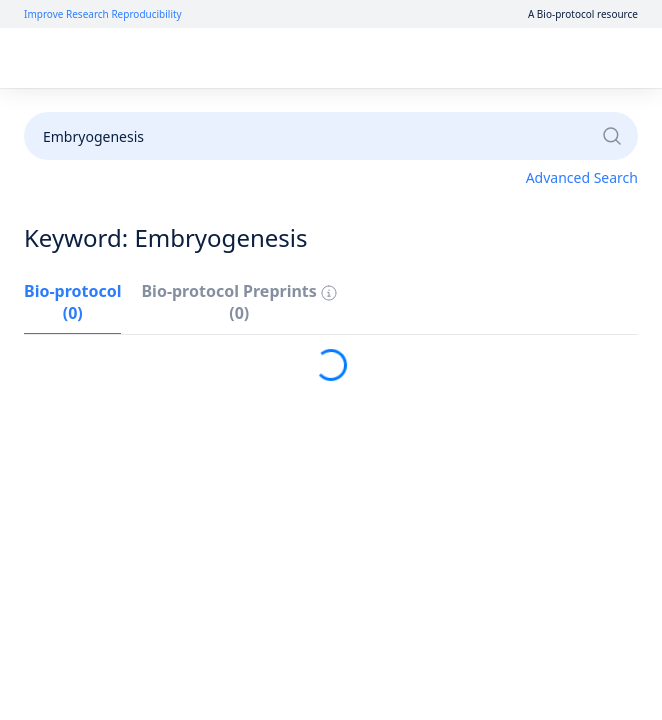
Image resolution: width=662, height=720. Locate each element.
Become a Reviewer (556, 112)
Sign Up (511, 58)
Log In (439, 58)
